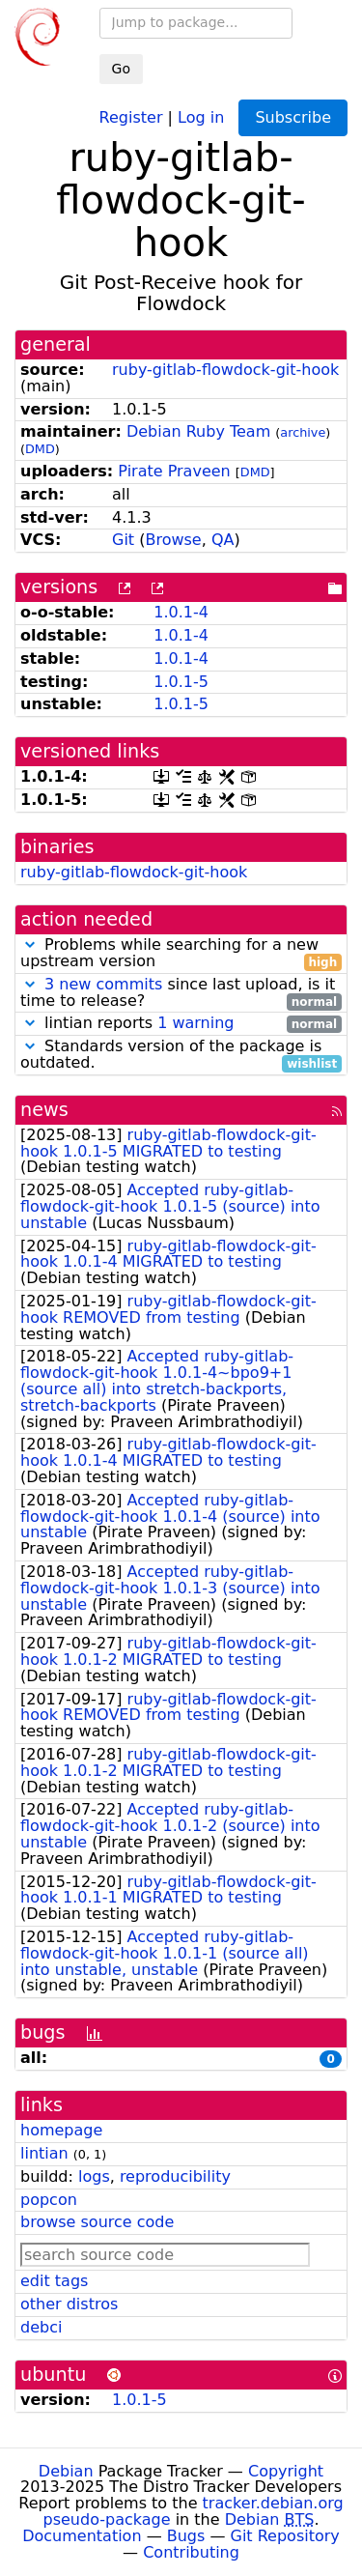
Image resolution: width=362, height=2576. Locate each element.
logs (94, 2176)
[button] (30, 944)
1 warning (195, 1023)
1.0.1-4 (181, 612)
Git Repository (285, 2536)
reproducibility (175, 2176)
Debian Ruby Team (198, 431)
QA (223, 539)
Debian (66, 2471)
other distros (69, 2304)
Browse (173, 539)
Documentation (81, 2536)
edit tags (54, 2281)
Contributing (191, 2552)
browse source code (97, 2222)
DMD (40, 449)
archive (302, 432)
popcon (48, 2199)
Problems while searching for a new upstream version (181, 953)
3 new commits (103, 984)
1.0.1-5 (181, 682)
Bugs (186, 2536)
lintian (44, 2153)
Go (121, 68)
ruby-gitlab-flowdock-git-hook (225, 369)
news (44, 1110)
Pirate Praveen (174, 471)
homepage (61, 2130)
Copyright (285, 2471)
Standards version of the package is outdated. (181, 1055)
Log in (201, 116)
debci (41, 2327)
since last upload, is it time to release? (181, 993)
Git (123, 539)
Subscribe (293, 117)
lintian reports (181, 1024)
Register (131, 116)
